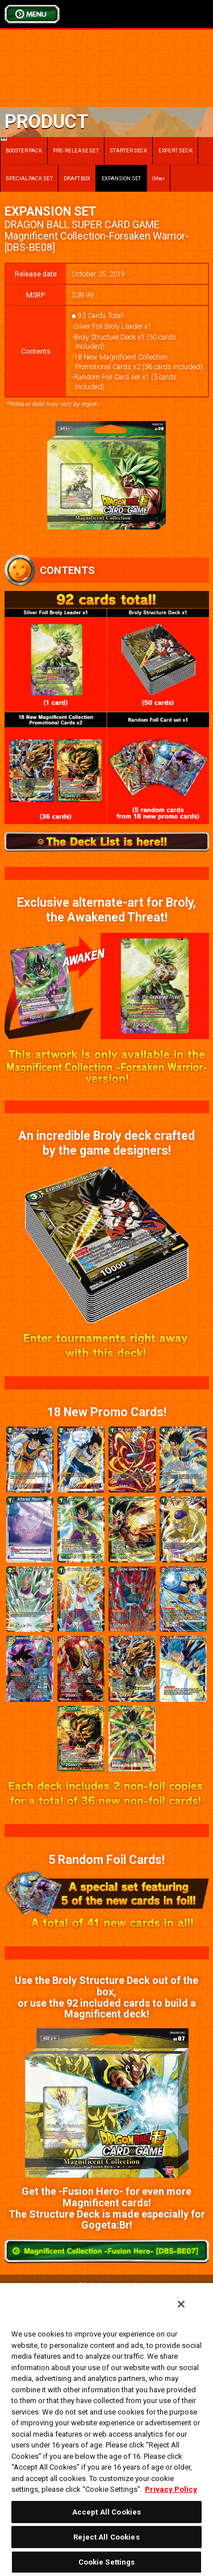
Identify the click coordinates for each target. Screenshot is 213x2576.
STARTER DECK (128, 150)
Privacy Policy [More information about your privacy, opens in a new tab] (171, 2489)
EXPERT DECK (175, 150)
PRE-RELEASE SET (76, 150)
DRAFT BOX (77, 178)
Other (158, 178)
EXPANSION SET (121, 178)
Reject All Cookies (106, 2537)
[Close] (181, 2304)
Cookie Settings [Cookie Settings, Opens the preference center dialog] (106, 2562)
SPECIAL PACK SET (29, 178)
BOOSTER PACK (21, 145)
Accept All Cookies (106, 2512)
